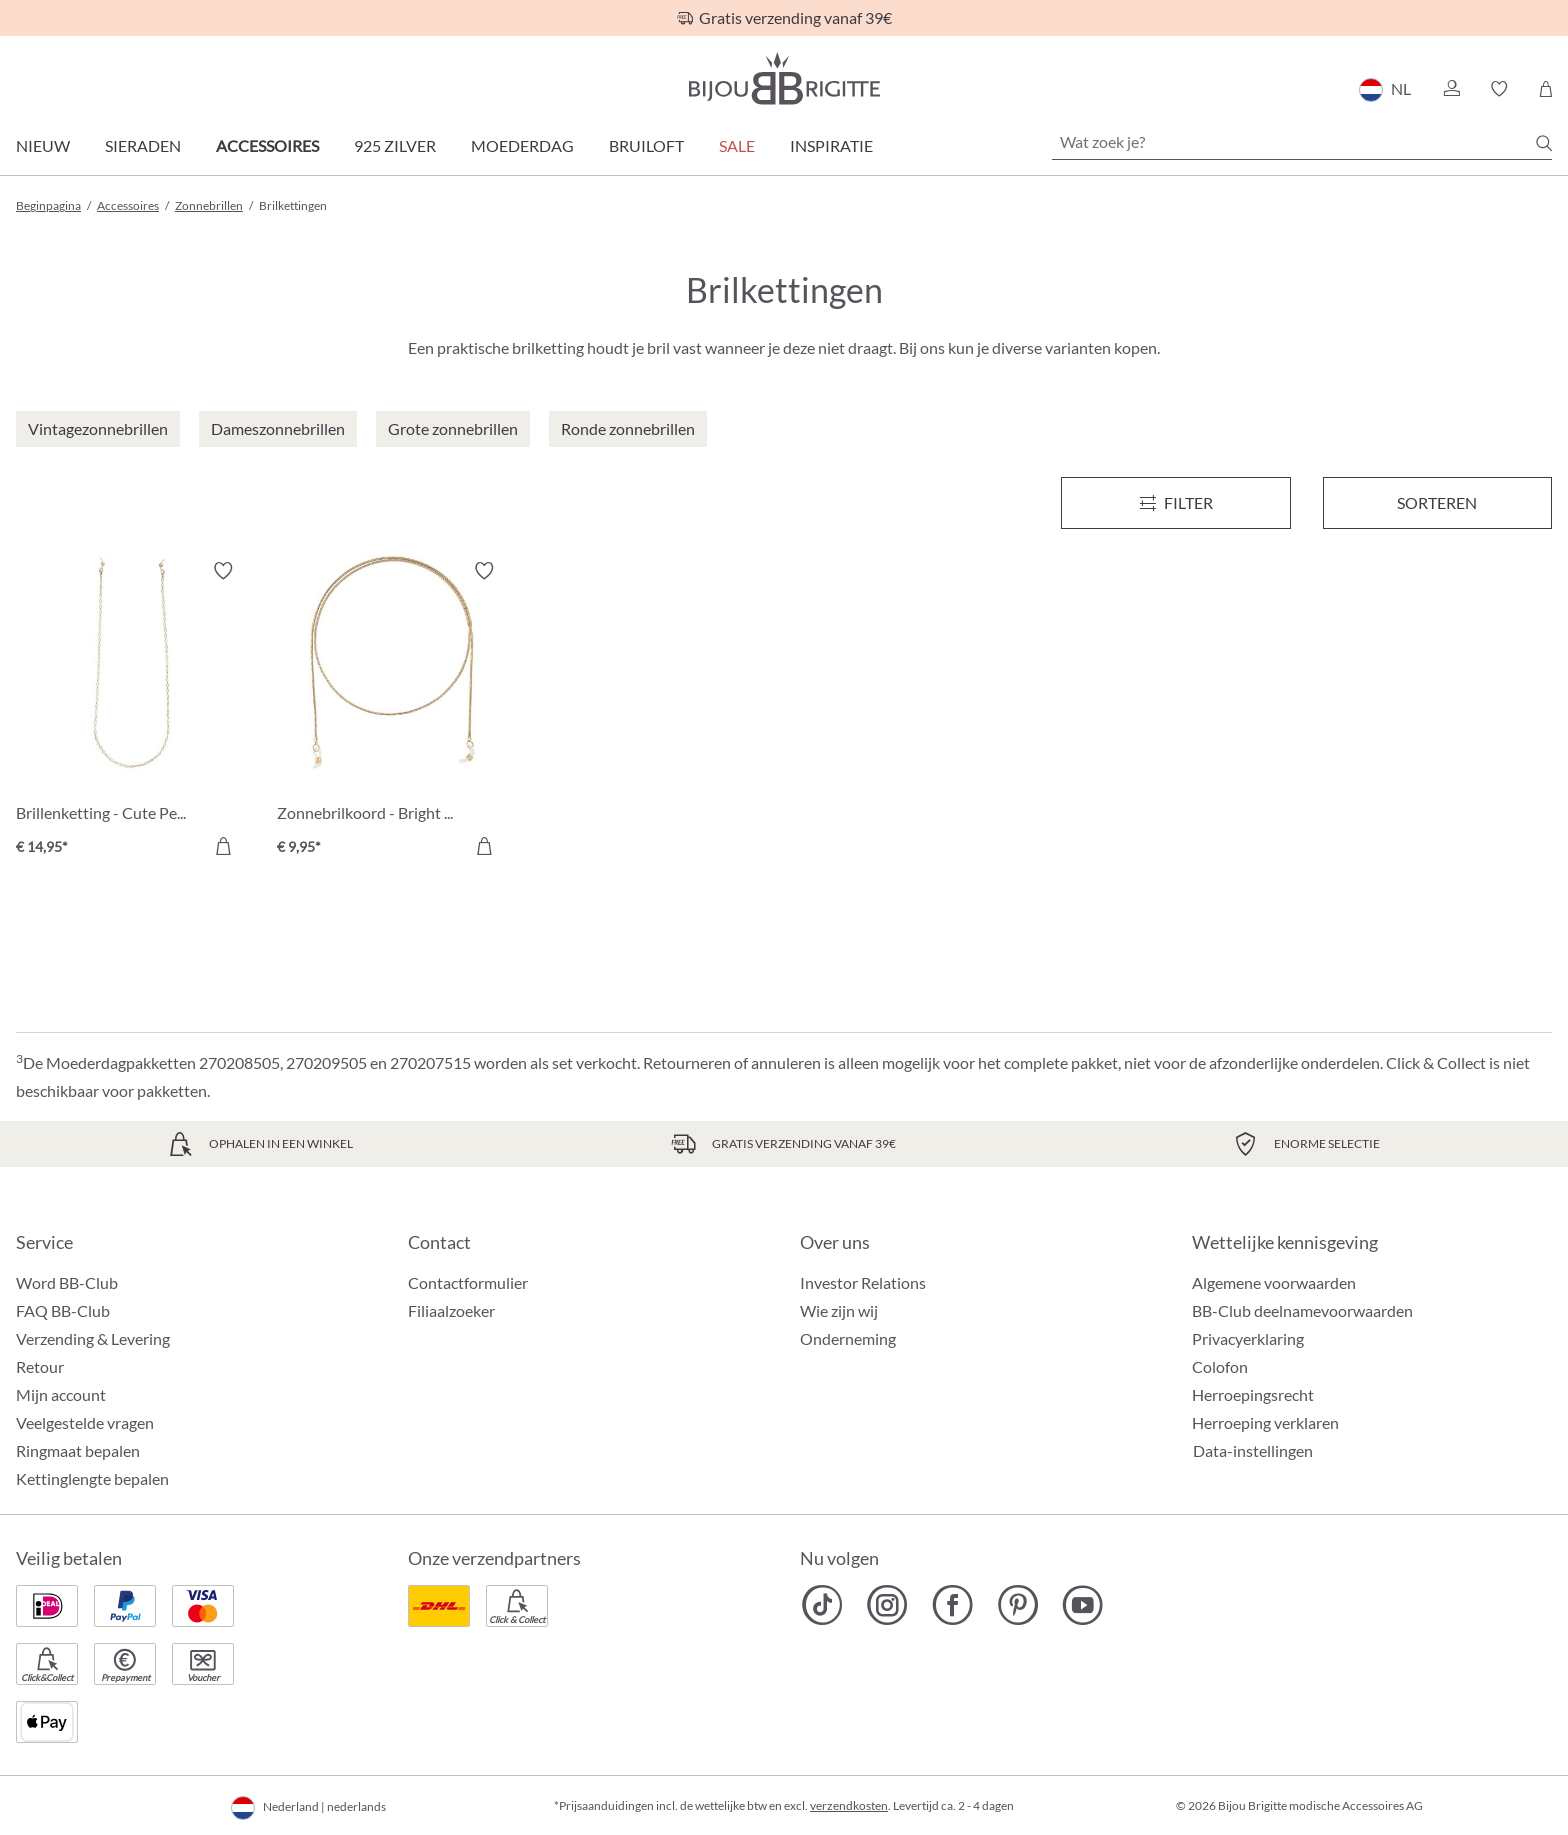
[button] (1451, 89)
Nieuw (43, 145)
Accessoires (267, 145)
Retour (40, 1366)
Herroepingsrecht (1253, 1394)
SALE (737, 145)
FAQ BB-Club (63, 1310)
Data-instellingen (1253, 1451)
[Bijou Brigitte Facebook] (952, 1605)
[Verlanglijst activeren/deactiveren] (223, 571)
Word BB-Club (67, 1282)
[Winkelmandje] (1545, 89)
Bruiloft (646, 145)
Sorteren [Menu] (1437, 502)
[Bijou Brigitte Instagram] (887, 1605)
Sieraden (143, 145)
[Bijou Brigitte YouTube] (1082, 1605)
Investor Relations (863, 1282)
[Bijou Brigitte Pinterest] (1017, 1605)
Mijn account (61, 1394)
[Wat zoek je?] (1302, 142)
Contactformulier (468, 1282)
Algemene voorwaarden (1274, 1282)
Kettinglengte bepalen (92, 1478)
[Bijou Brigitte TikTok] (822, 1605)
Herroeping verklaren (1265, 1422)
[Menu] (1175, 503)
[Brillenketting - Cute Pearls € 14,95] (131, 711)
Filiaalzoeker (451, 1310)
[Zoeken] (1544, 143)
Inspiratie (831, 145)
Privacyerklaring (1248, 1338)
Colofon (1220, 1366)
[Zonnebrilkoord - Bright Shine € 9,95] (392, 711)
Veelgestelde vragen (85, 1422)
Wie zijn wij (839, 1310)
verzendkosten (849, 1805)
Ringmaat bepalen (78, 1450)
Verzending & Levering (93, 1338)
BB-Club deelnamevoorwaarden (1302, 1310)
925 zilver (395, 145)
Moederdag (522, 145)
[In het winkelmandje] (223, 846)
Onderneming (848, 1338)
